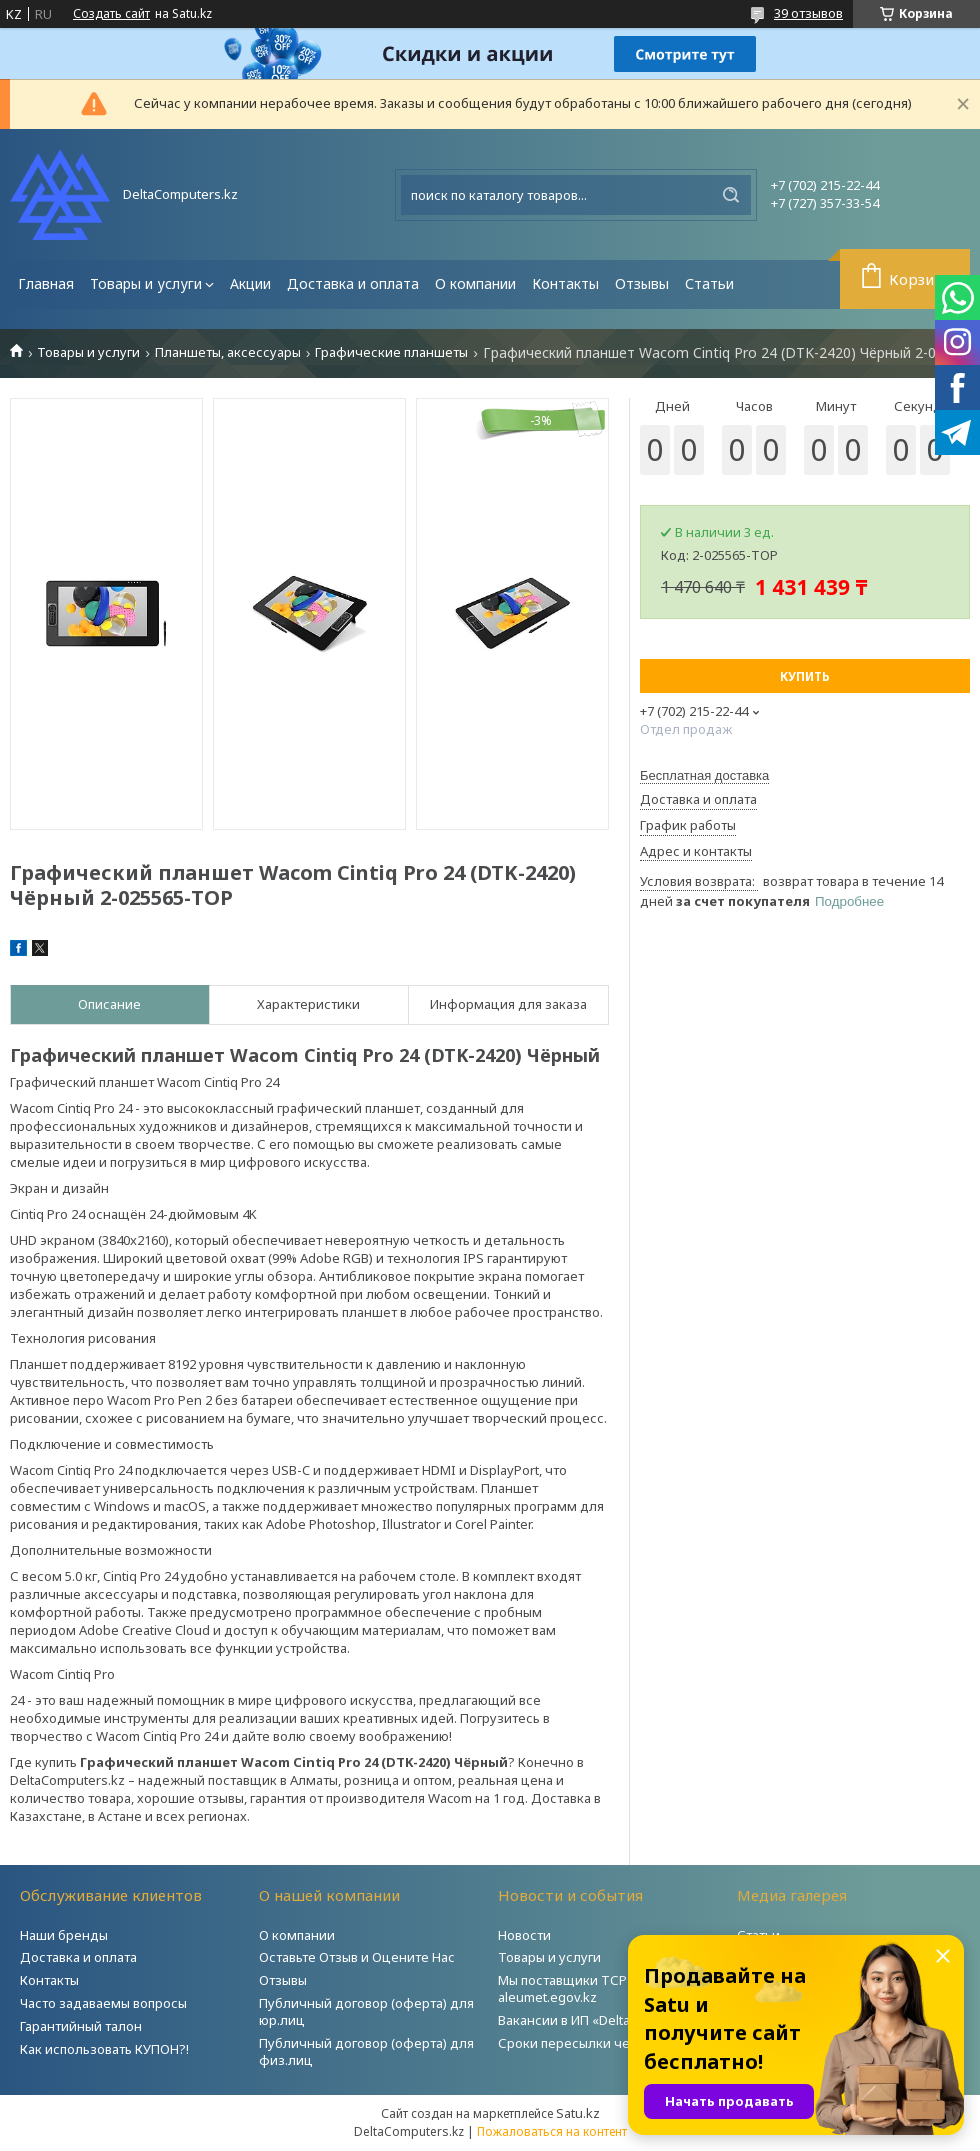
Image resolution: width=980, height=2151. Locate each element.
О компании (475, 283)
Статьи (709, 283)
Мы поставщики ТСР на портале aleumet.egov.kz (599, 1988)
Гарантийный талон (81, 2026)
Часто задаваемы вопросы (103, 2003)
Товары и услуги (146, 283)
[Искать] (731, 195)
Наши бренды (64, 1935)
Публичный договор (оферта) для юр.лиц (366, 2011)
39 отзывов (808, 13)
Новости (524, 1935)
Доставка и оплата (353, 283)
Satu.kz (578, 2113)
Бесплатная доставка (704, 775)
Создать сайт (111, 14)
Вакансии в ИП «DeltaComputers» (601, 2020)
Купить (805, 676)
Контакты (565, 283)
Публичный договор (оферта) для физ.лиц (366, 2051)
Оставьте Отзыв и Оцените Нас (357, 1957)
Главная (46, 283)
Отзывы (642, 283)
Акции (250, 283)
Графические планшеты (391, 352)
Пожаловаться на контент (552, 2131)
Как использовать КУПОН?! (104, 2049)
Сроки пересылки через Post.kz (599, 2043)
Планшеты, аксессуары (228, 352)
